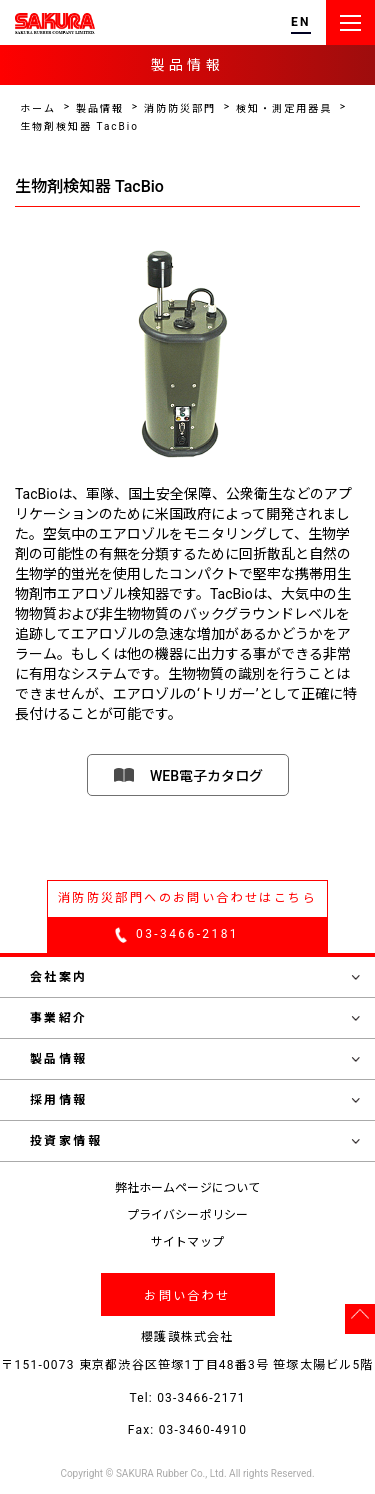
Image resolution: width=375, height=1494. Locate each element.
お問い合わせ (187, 1296)
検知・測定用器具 (284, 108)
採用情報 (195, 1100)
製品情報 (100, 108)
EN (301, 22)
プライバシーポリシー (187, 1215)
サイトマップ (187, 1242)
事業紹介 (195, 1018)
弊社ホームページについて (187, 1188)
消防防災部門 (180, 108)
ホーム (38, 108)
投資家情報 (195, 1141)
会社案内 (195, 977)
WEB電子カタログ (206, 776)
